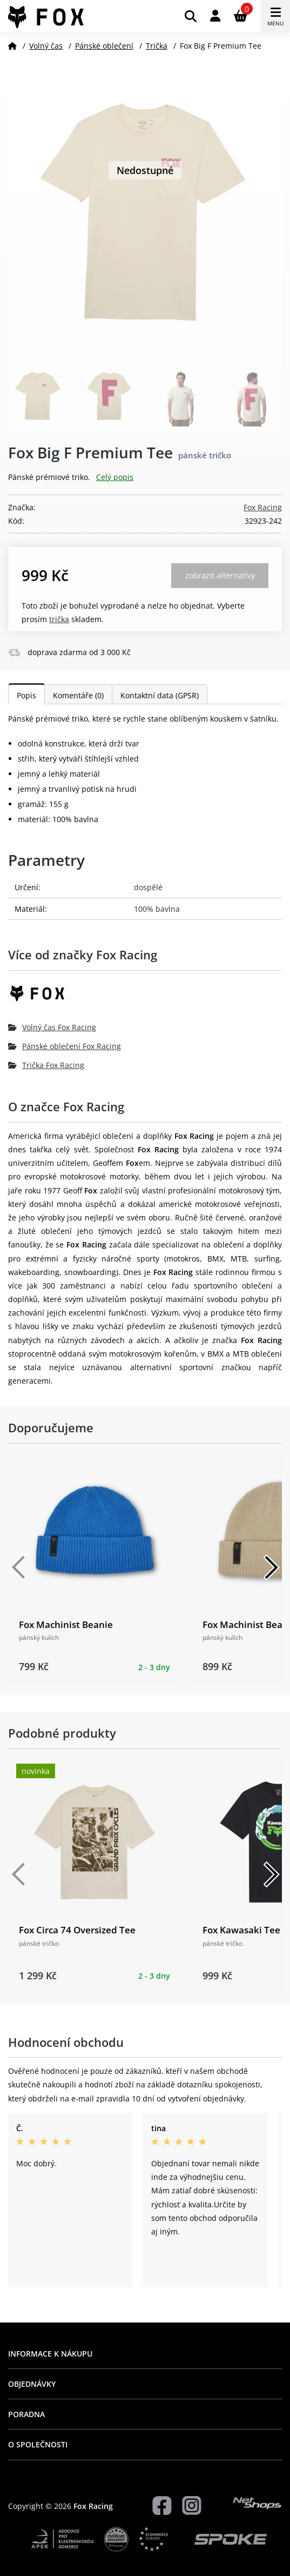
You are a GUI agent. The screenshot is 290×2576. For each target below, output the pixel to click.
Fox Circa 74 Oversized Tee (77, 1930)
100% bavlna (157, 909)
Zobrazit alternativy (220, 575)
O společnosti (38, 2444)
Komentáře (78, 695)
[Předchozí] (19, 1567)
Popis (26, 695)
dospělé (148, 887)
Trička (156, 46)
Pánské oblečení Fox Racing (64, 1046)
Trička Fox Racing (46, 1065)
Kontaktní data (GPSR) (159, 695)
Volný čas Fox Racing (52, 1027)
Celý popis (114, 477)
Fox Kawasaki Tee (241, 1930)
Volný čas (46, 46)
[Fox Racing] (145, 997)
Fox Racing (263, 507)
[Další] (271, 1567)
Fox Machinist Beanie (66, 1624)
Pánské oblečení (104, 46)
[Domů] (12, 46)
